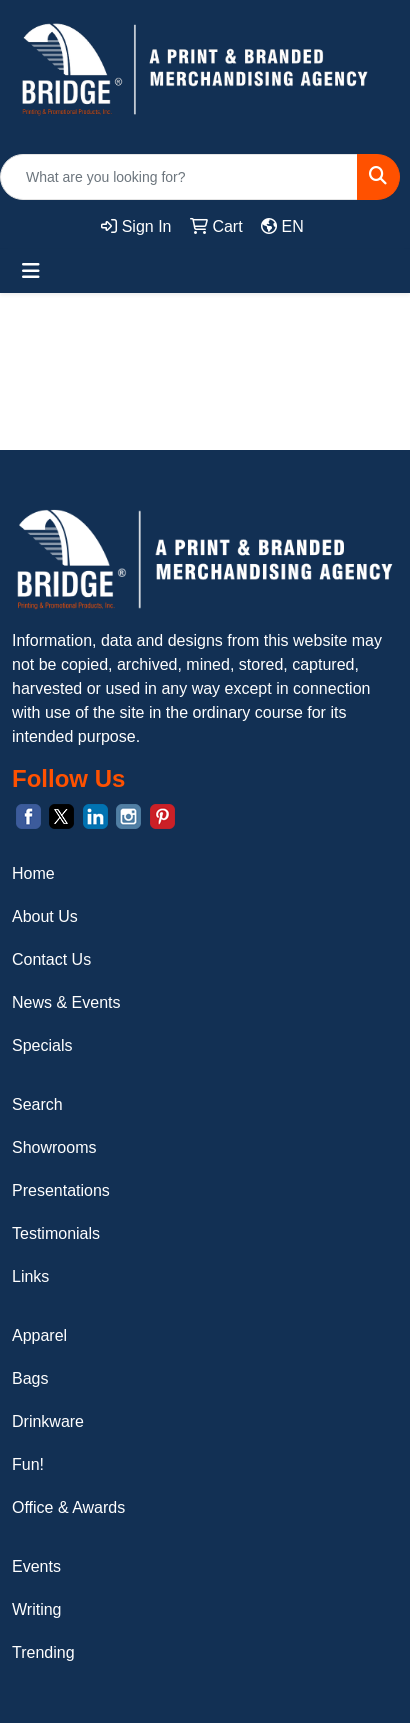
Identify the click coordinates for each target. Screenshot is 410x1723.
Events (36, 1566)
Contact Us (51, 959)
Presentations (61, 1190)
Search (37, 1104)
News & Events (66, 1002)
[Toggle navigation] (31, 271)
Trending (43, 1652)
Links (30, 1276)
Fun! (28, 1464)
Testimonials (56, 1233)
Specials (42, 1045)
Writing (37, 1609)
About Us (45, 916)
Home (33, 873)
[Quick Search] (179, 177)
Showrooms (54, 1147)
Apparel (39, 1335)
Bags (30, 1378)
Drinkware (48, 1421)
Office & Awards (68, 1507)
